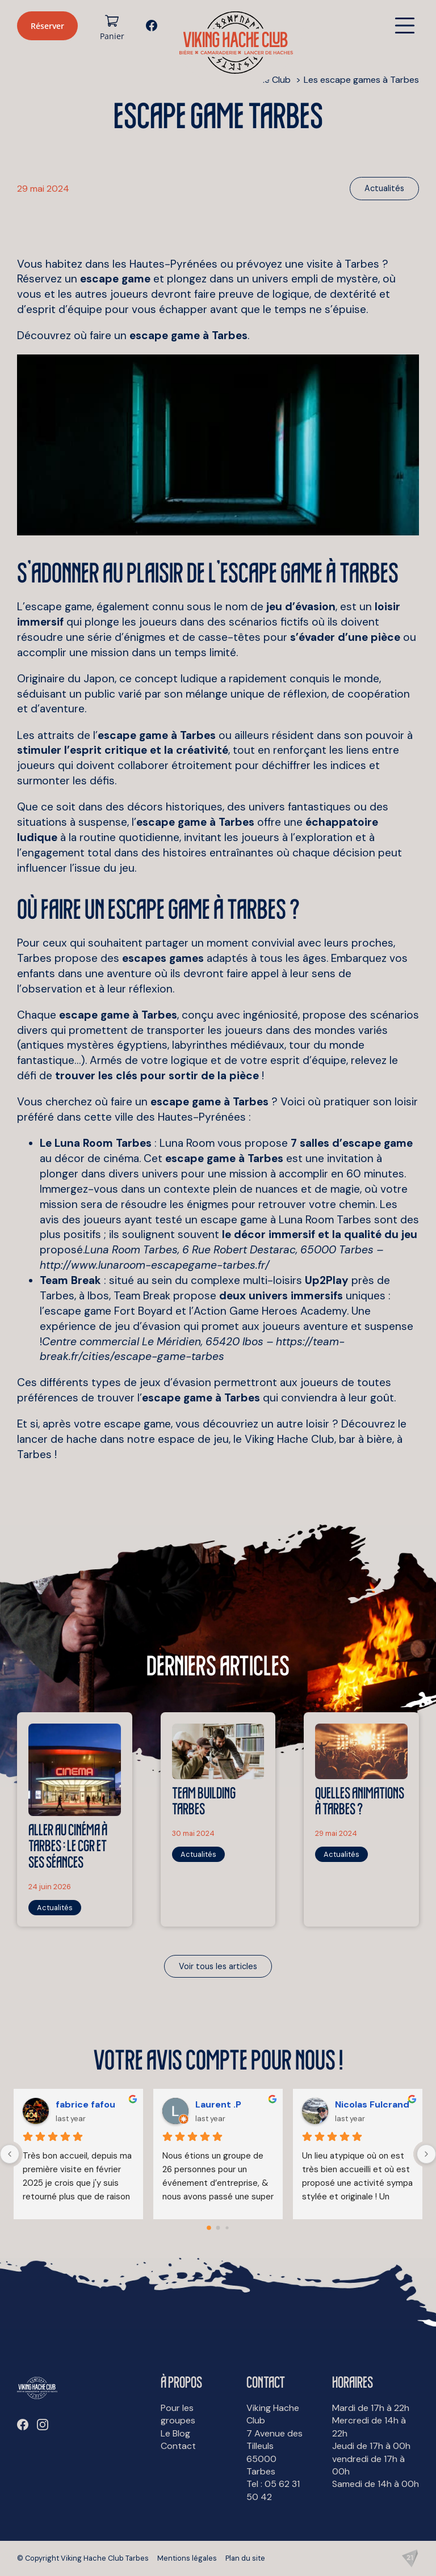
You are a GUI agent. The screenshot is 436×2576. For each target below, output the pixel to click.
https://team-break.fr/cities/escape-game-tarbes (192, 1349)
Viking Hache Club (289, 1439)
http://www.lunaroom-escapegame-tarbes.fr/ (155, 1265)
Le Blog (175, 2433)
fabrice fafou (85, 2104)
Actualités (384, 188)
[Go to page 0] (209, 2228)
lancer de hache (57, 1439)
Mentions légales (187, 2558)
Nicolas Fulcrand (372, 2104)
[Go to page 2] (226, 2228)
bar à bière (365, 1439)
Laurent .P (218, 2104)
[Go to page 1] (218, 2228)
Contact (178, 2446)
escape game (137, 1424)
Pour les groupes (178, 2414)
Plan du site (245, 2558)
